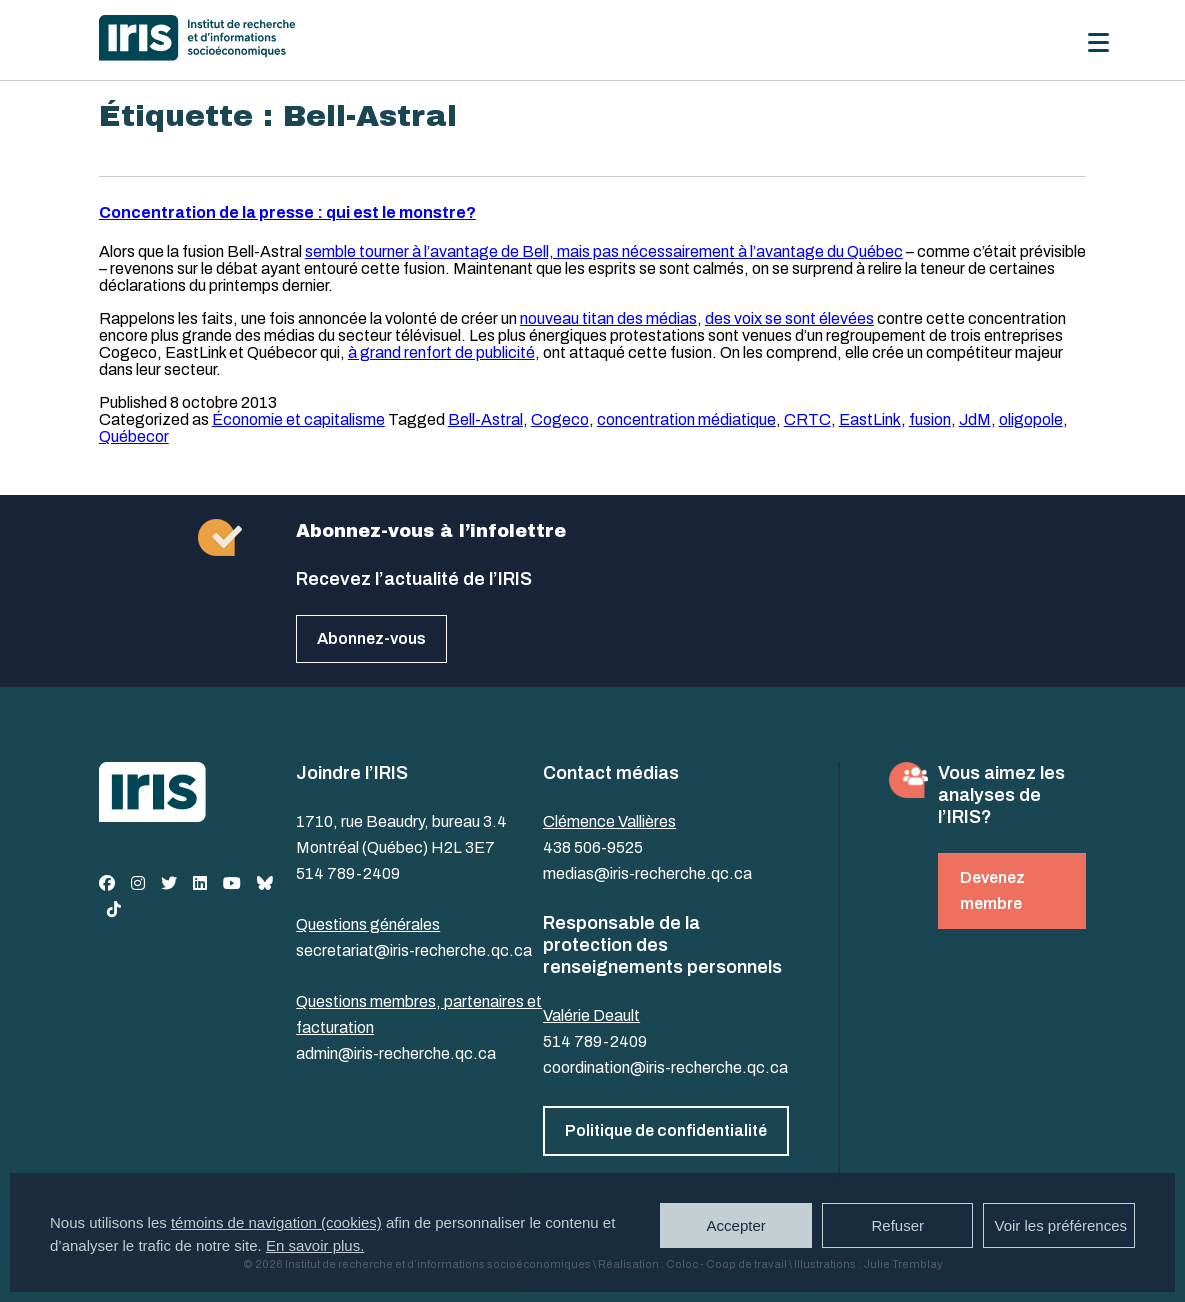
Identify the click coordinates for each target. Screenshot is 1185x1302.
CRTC (807, 419)
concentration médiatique (686, 419)
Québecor (134, 436)
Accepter (736, 1225)
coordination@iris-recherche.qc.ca (665, 1067)
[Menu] (1098, 42)
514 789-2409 (348, 873)
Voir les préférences (1060, 1225)
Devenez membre (992, 890)
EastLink (870, 419)
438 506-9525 (593, 847)
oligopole (1031, 419)
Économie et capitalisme (298, 419)
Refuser (897, 1225)
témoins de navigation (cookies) (276, 1222)
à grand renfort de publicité (441, 352)
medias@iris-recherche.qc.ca (647, 873)
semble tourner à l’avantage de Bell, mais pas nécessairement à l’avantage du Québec (604, 251)
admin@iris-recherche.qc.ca (396, 1053)
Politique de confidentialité (666, 1130)
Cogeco (560, 419)
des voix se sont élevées (789, 318)
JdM (975, 419)
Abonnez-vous (371, 638)
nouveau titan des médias (608, 318)
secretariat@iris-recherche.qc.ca (414, 950)
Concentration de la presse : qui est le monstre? (287, 212)
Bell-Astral (485, 419)
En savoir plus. (315, 1245)
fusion (930, 419)
